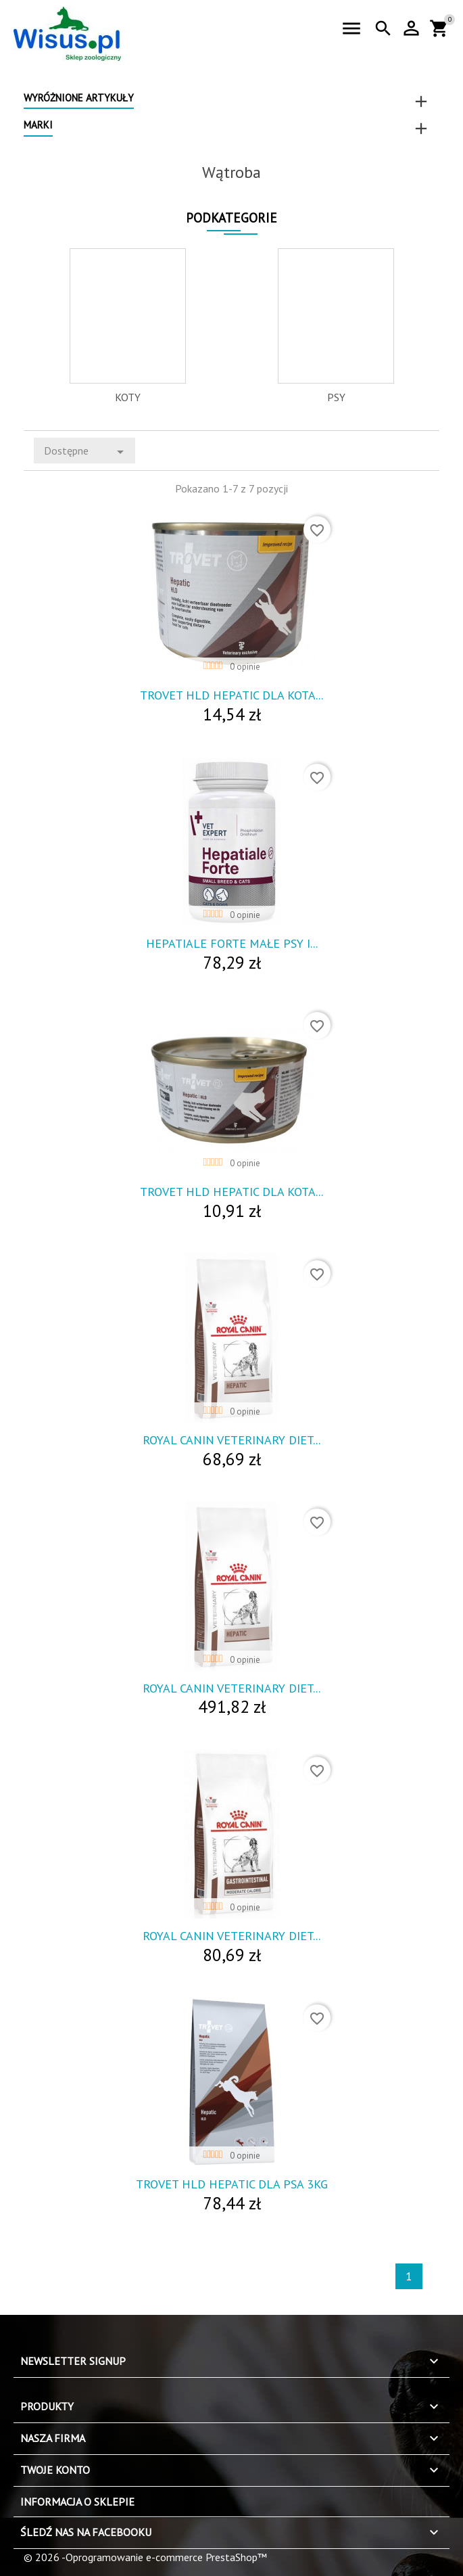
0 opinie (245, 666)
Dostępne (86, 452)
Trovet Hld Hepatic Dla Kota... (231, 695)
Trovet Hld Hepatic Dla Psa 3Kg (232, 2184)
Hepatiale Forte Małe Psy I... (232, 943)
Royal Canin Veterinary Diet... (231, 1440)
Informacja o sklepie (77, 2501)
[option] (128, 326)
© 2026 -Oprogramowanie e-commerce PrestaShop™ (145, 2557)
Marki (38, 124)
